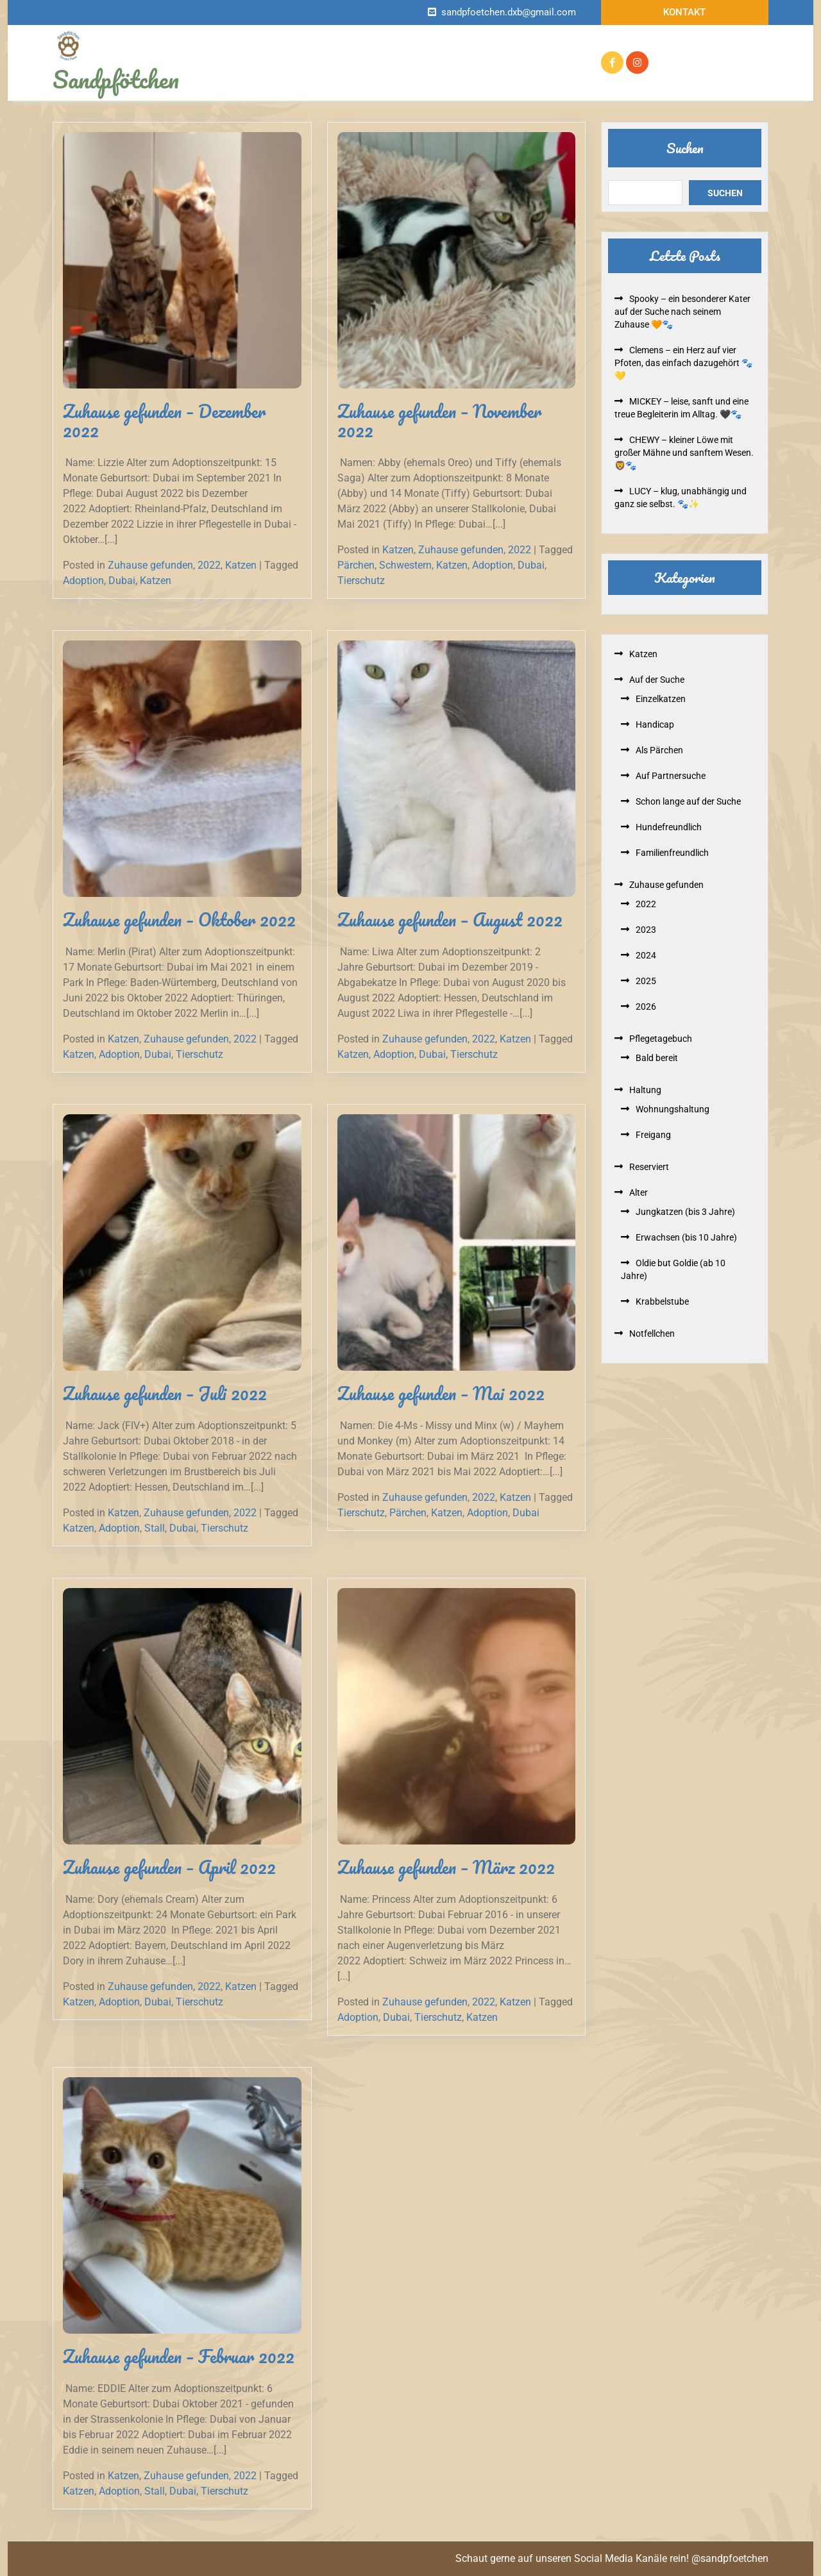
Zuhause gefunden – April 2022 (169, 1867)
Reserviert (540, 51)
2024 (646, 955)
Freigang (653, 1135)
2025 (646, 981)
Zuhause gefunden (301, 73)
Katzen (241, 565)
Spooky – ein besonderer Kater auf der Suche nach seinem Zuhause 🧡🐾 (682, 312)
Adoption (83, 580)
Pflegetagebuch (399, 73)
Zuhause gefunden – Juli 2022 (165, 1393)
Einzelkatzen (661, 699)
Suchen (685, 148)
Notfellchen (390, 51)
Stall (154, 1528)
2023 (646, 929)
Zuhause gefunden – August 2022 (450, 919)
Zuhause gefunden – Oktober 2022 (179, 919)
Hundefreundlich (669, 827)
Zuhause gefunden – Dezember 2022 (164, 420)
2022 (209, 565)
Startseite (280, 51)
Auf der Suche (464, 51)
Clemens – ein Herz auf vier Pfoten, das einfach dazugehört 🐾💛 (683, 363)
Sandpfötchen (116, 79)
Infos (331, 51)
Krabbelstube (662, 1301)
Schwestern (405, 565)
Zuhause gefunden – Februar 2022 (178, 2356)
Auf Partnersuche (671, 776)
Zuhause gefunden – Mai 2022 (441, 1393)
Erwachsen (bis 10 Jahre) (686, 1237)
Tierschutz (361, 580)
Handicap (655, 724)
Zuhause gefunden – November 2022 (439, 420)
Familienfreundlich (672, 853)
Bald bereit (657, 1058)
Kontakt (684, 12)
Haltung (645, 1090)
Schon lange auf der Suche (688, 801)
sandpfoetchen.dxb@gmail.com (508, 12)
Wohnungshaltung (672, 1109)
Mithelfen (477, 73)
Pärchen (356, 565)
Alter (638, 1192)
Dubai (121, 580)
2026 (646, 1006)
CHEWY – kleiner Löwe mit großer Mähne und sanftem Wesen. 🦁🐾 (684, 453)
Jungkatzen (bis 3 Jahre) (685, 1212)
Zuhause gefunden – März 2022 (446, 1867)
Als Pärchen (659, 750)
